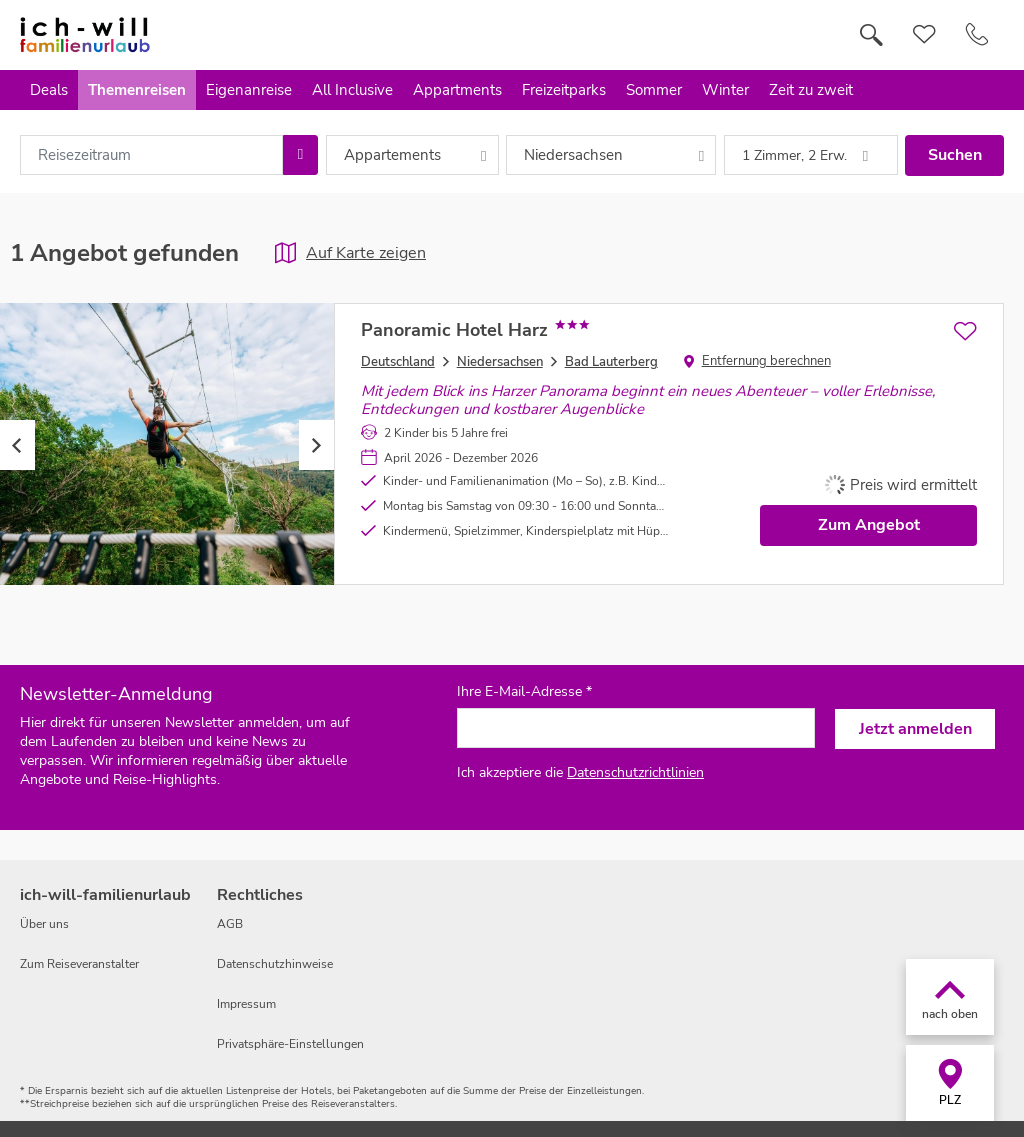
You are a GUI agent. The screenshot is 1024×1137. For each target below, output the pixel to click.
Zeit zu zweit (811, 90)
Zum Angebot (869, 525)
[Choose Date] (300, 155)
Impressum (246, 1004)
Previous (17, 445)
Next (316, 445)
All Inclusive (352, 90)
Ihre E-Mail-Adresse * (524, 692)
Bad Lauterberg (611, 362)
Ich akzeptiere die (580, 772)
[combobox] (151, 155)
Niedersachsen (500, 362)
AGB (230, 924)
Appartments (457, 90)
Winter (725, 90)
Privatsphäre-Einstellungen (290, 1044)
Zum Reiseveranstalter (79, 964)
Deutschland (398, 362)
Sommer (654, 90)
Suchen (955, 155)
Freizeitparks (564, 90)
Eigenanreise (249, 90)
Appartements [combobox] (392, 155)
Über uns (44, 924)
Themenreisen (137, 90)
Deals (49, 90)
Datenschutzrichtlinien (635, 772)
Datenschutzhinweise (275, 964)
